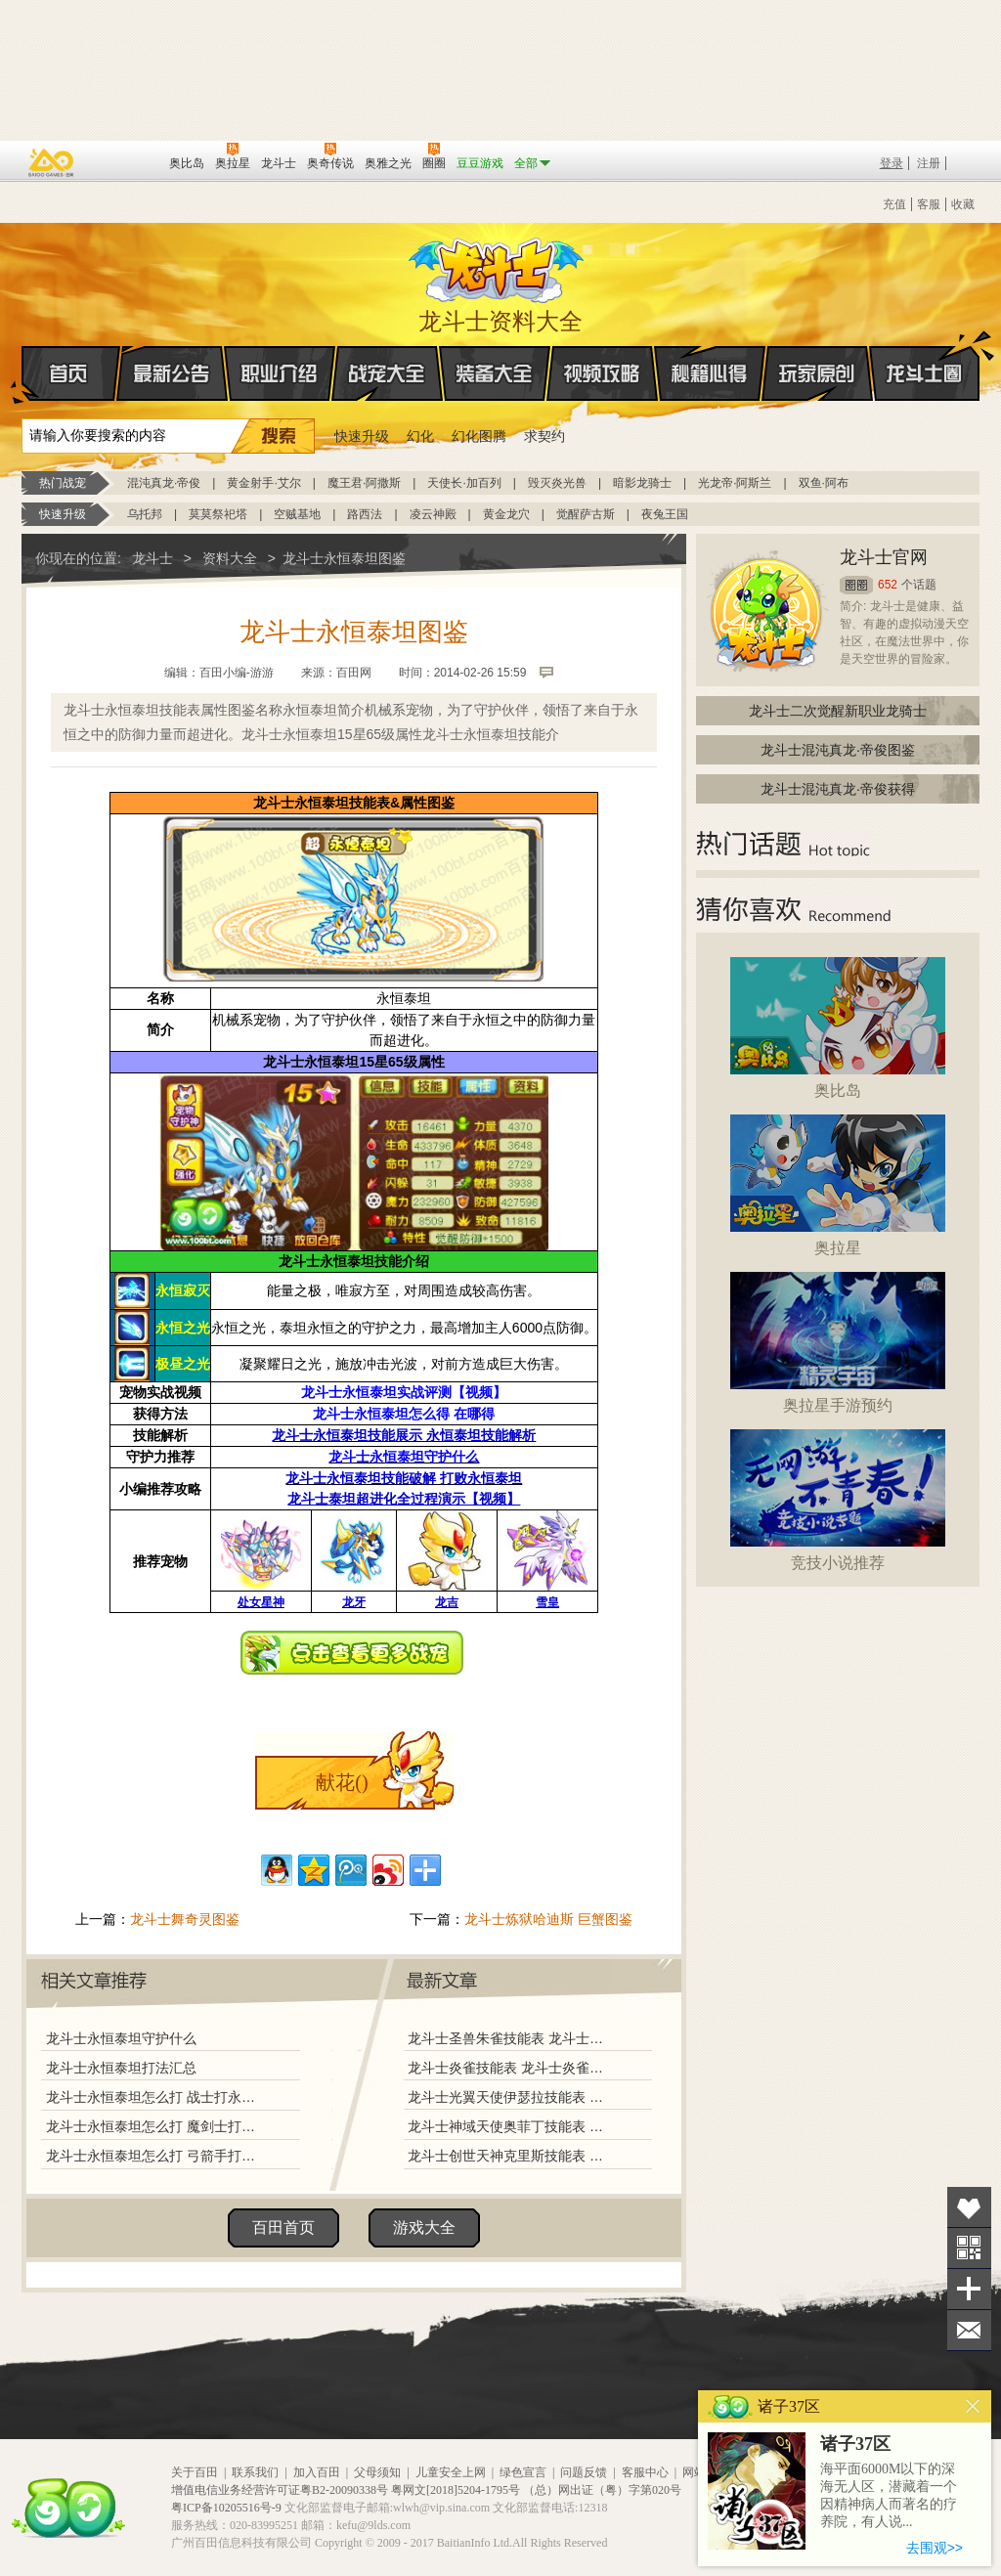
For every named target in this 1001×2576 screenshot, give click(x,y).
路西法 (364, 514)
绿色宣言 (523, 2472)
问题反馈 (583, 2472)
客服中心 (645, 2472)
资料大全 (229, 558)
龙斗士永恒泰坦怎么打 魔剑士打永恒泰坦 (155, 2126)
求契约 (544, 436)
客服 (928, 204)
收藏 (963, 204)
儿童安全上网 (450, 2472)
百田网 (125, 161)
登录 (891, 163)
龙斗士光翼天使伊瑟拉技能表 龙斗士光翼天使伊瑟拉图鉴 (509, 2097)
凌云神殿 (433, 514)
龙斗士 (497, 266)
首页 (23, 374)
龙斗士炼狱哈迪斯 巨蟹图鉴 (548, 1919)
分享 (969, 2289)
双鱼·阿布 (824, 483)
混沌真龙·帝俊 (163, 483)
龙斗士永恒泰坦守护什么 (121, 2038)
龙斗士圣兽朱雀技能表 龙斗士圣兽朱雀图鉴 (509, 2038)
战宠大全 (387, 373)
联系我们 (255, 2472)
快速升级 (361, 436)
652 (887, 584)
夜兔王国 (664, 514)
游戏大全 (424, 2227)
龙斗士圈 (924, 355)
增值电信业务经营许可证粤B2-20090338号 (279, 2490)
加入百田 (316, 2472)
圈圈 (856, 585)
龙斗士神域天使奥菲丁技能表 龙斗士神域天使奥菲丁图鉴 (509, 2126)
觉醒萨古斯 (585, 514)
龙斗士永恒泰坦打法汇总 (121, 2067)
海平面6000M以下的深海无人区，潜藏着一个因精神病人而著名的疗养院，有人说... (888, 2495)
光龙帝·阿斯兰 (734, 483)
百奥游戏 (52, 162)
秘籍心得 (709, 373)
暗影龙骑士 (642, 483)
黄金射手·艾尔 (263, 483)
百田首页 (283, 2227)
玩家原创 (817, 373)
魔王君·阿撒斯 (364, 483)
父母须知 (377, 2472)
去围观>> (934, 2547)
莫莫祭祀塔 (218, 514)
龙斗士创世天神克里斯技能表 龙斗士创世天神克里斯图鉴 (509, 2155)
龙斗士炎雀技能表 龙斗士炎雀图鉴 (509, 2067)
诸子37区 (855, 2444)
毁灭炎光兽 (557, 483)
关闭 (973, 2406)
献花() (342, 1782)
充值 (894, 204)
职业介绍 (279, 373)
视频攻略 (602, 373)
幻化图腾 (479, 436)
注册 (928, 163)
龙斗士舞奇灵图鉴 (184, 1919)
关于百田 (194, 2472)
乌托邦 (144, 514)
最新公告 (172, 373)
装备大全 (494, 373)
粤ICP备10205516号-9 (226, 2507)
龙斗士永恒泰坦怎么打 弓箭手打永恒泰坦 (155, 2155)
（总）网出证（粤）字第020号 (602, 2490)
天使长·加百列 (463, 483)
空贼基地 (297, 514)
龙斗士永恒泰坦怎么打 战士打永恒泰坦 (155, 2097)
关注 (969, 2248)
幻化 (420, 436)
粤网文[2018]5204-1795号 (455, 2490)
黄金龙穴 (506, 514)
